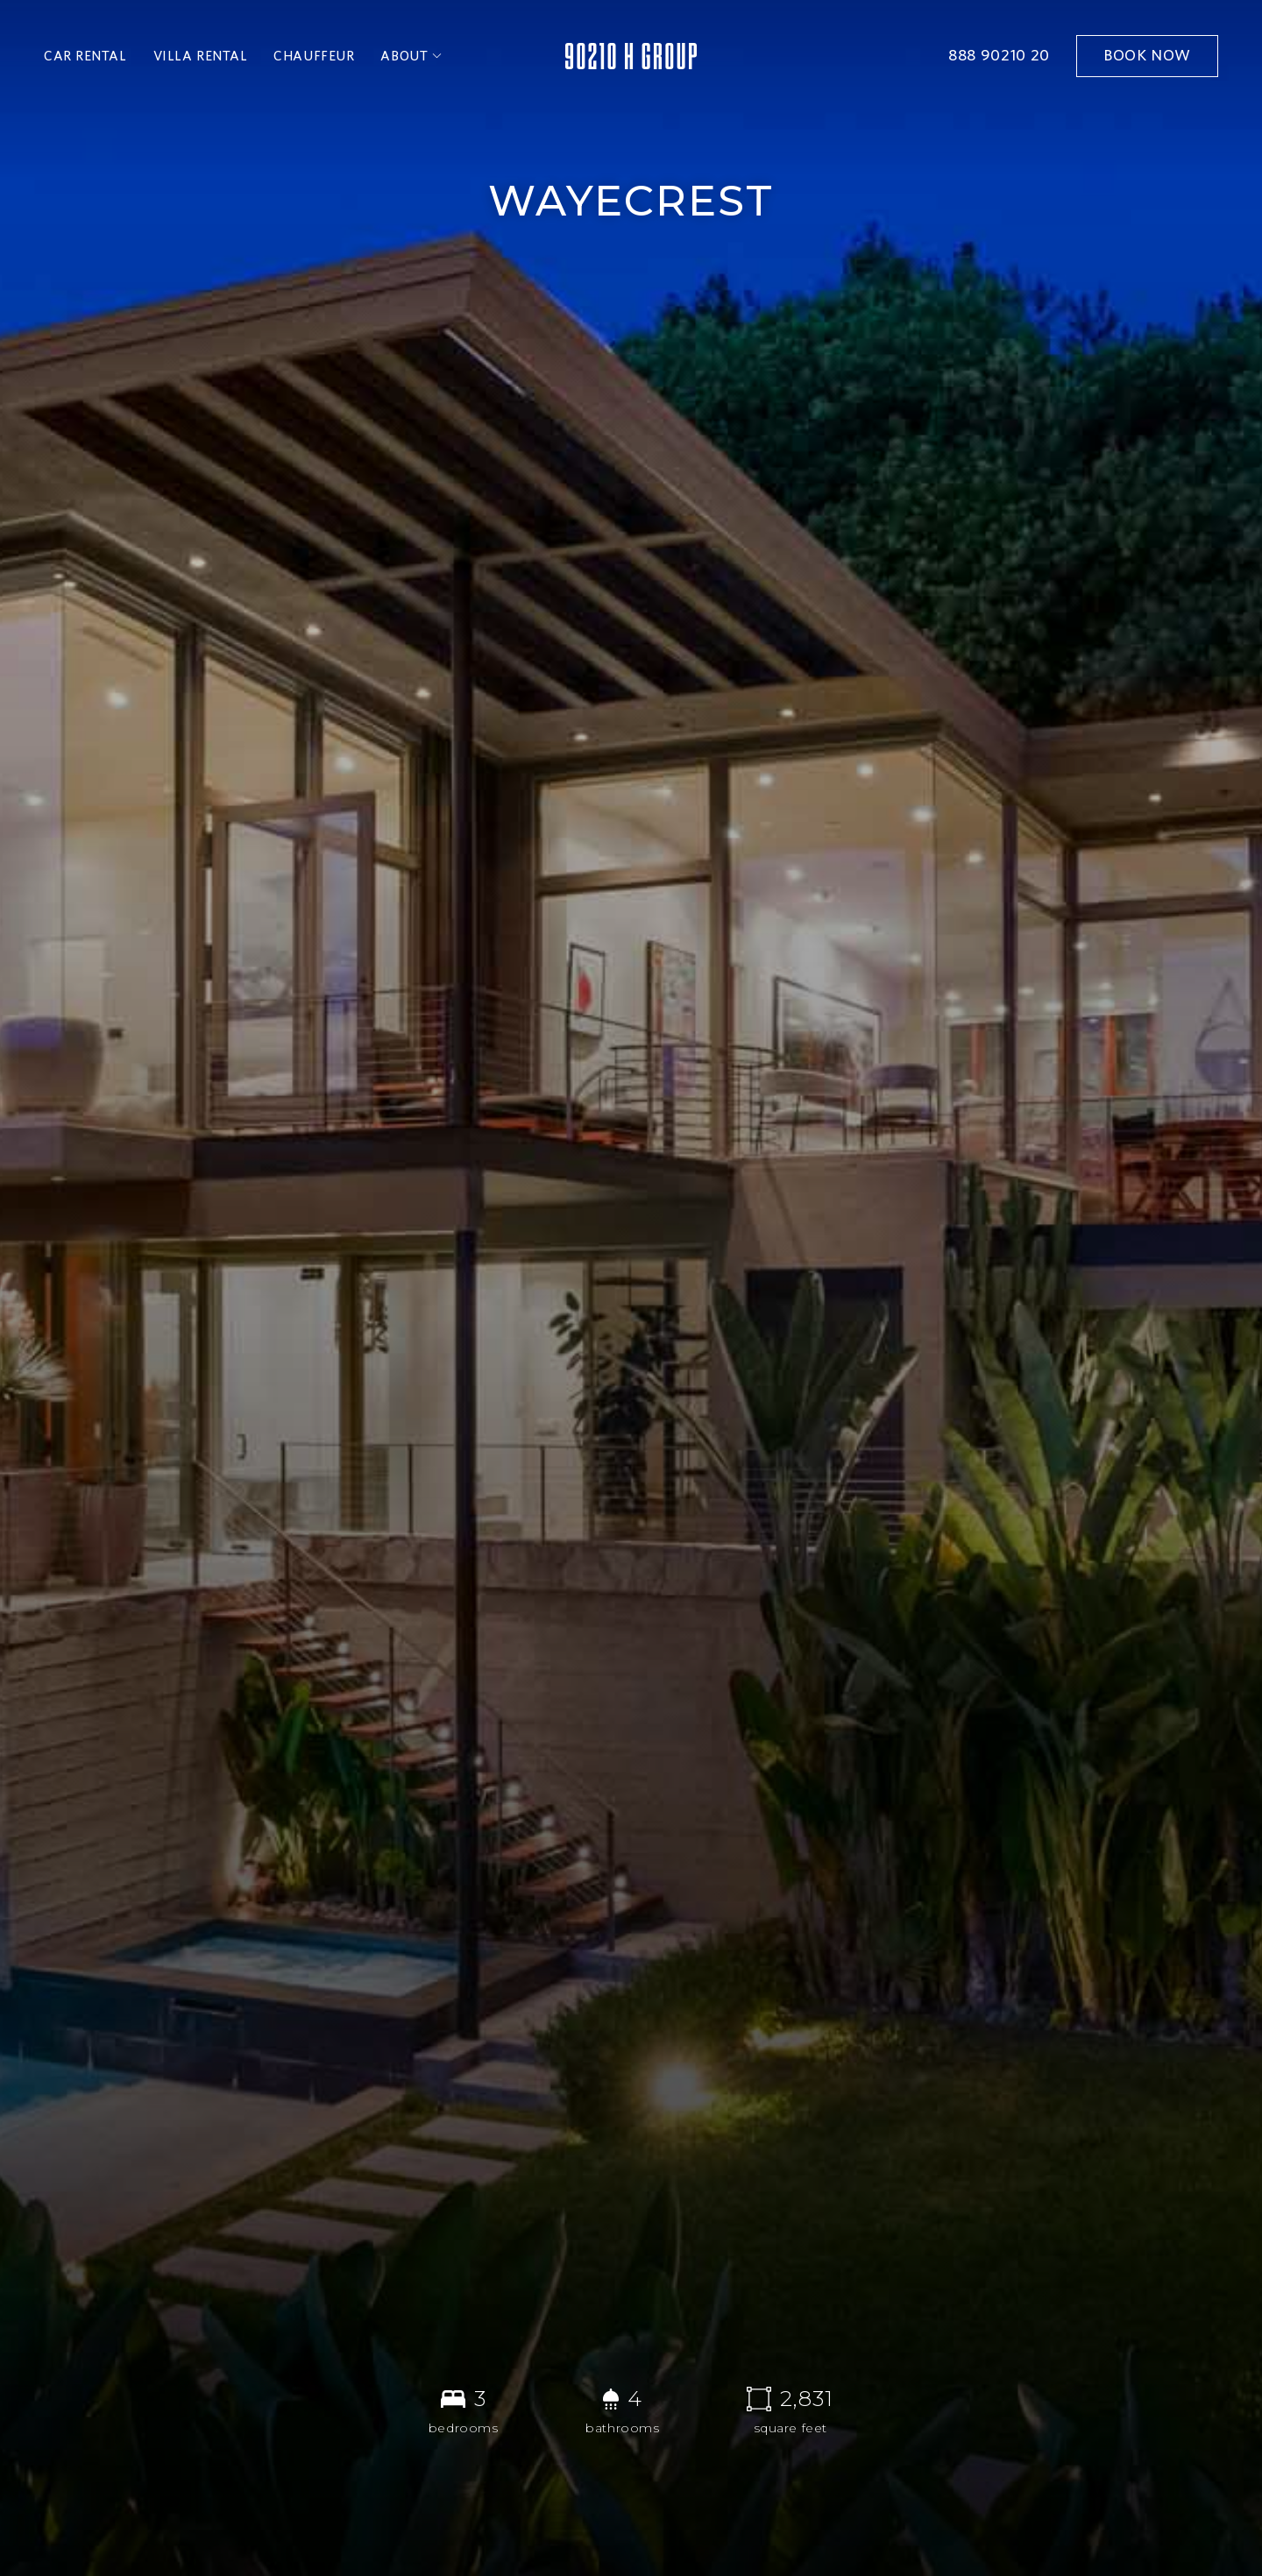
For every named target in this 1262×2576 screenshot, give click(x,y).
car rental (85, 56)
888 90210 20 (999, 56)
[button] (411, 56)
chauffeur (313, 56)
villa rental (200, 56)
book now (1147, 55)
